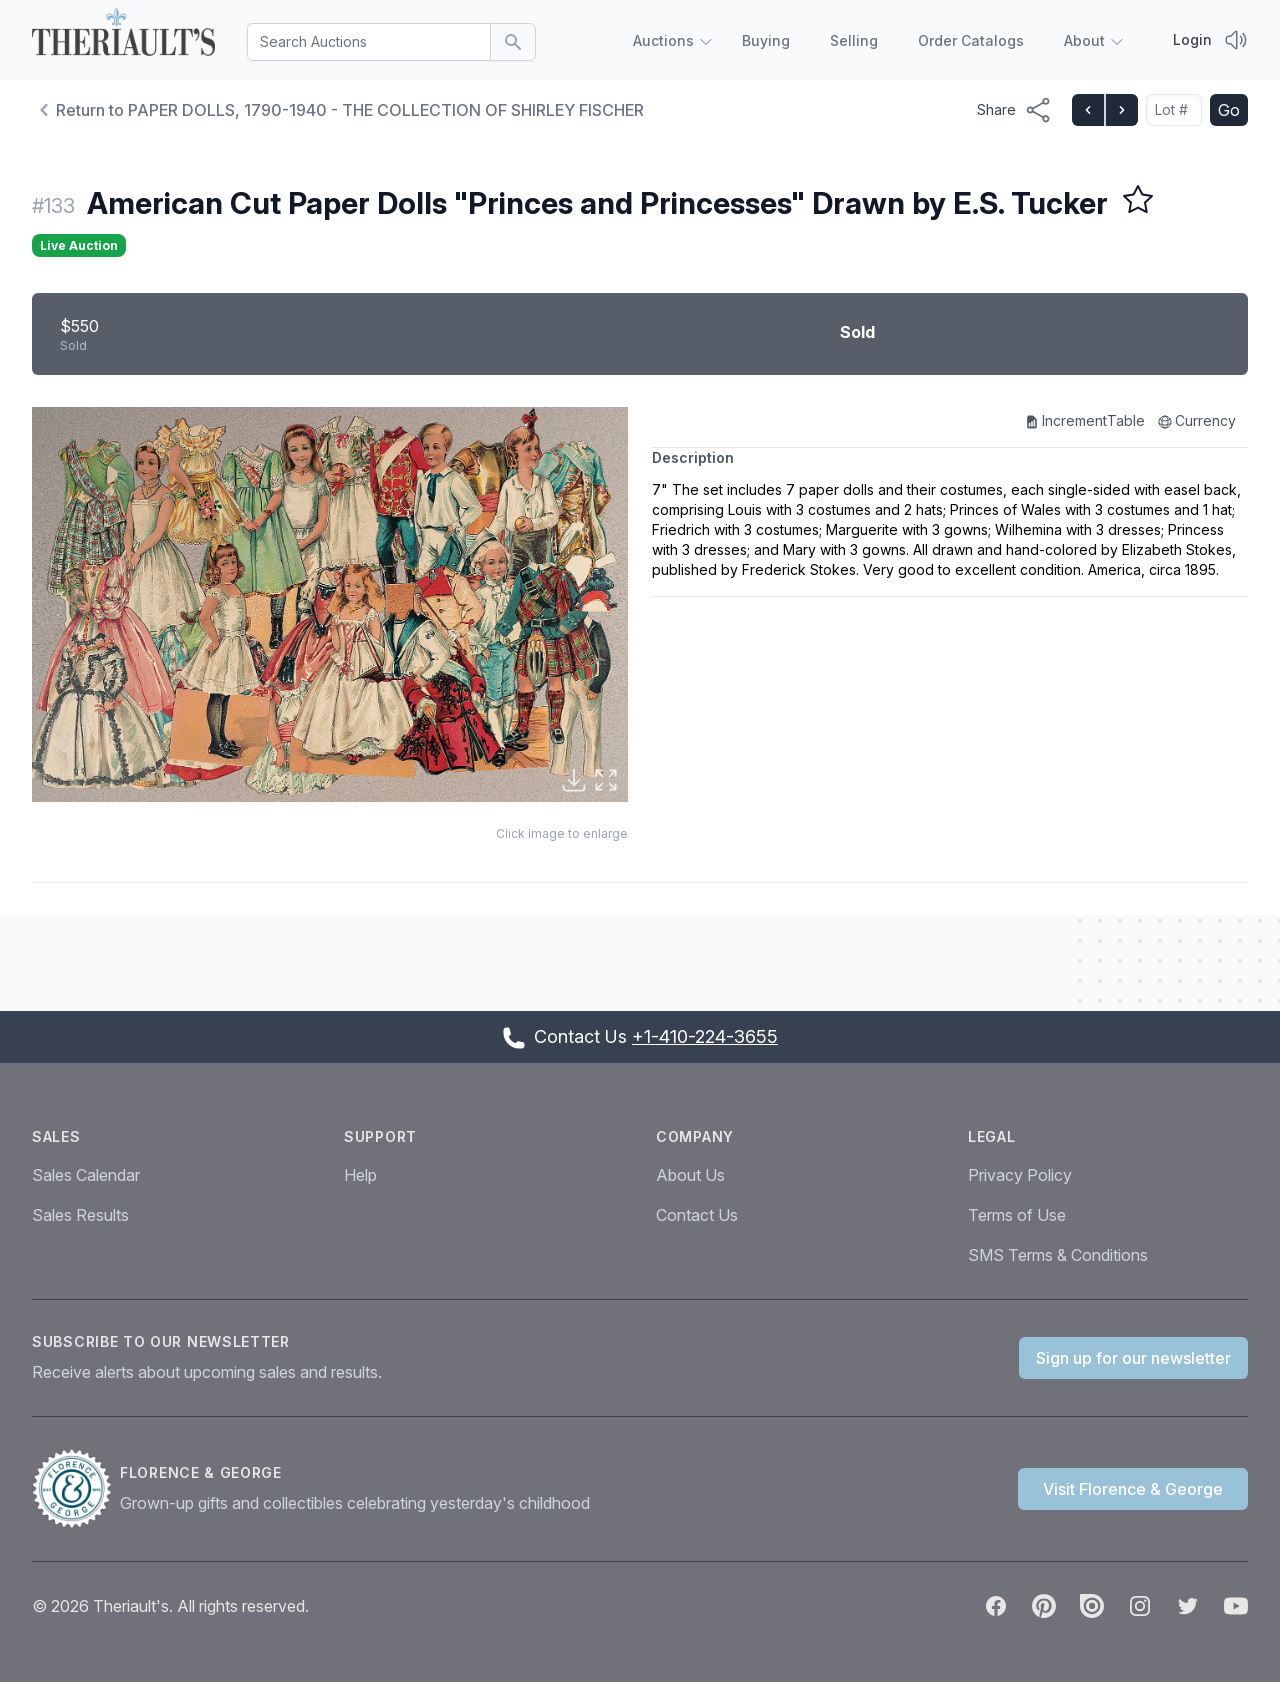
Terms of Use (1017, 1215)
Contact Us (697, 1215)
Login (1192, 39)
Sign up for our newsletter (1133, 1358)
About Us (690, 1175)
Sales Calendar (86, 1175)
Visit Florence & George (1133, 1489)
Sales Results (80, 1215)
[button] (330, 604)
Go (1229, 110)
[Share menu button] (1014, 110)
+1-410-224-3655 (705, 1036)
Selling (854, 40)
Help (360, 1175)
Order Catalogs (971, 40)
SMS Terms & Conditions (1058, 1255)
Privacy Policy (1020, 1175)
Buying (766, 40)
